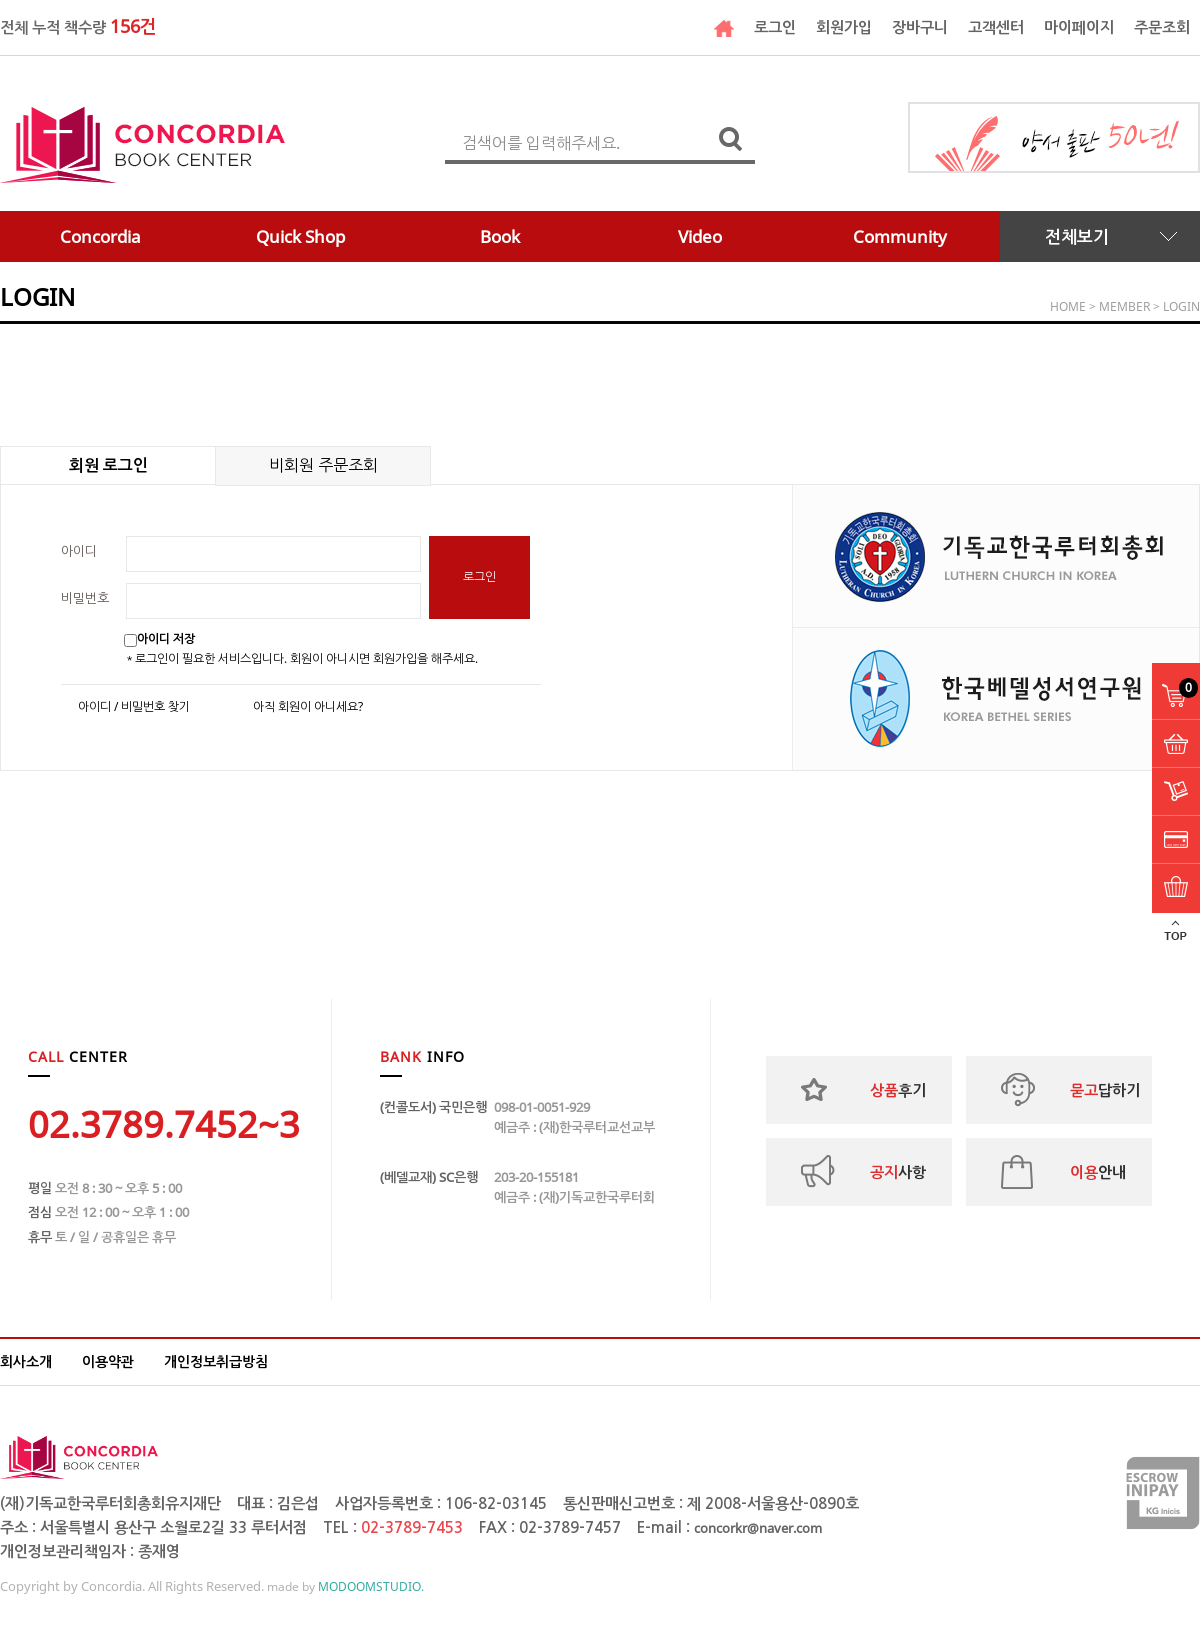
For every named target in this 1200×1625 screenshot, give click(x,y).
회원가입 (844, 27)
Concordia (100, 236)
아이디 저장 (166, 638)
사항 (898, 1172)
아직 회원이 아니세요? (308, 707)
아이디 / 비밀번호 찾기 (134, 707)
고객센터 (996, 27)
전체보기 (1077, 236)
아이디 (79, 551)
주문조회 (1162, 27)
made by (345, 1586)
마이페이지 (1079, 27)
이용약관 (108, 1361)
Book (500, 236)
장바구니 (920, 27)
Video (700, 236)
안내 (1098, 1172)
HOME (1068, 306)
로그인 (775, 27)
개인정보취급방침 (216, 1361)
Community (900, 236)
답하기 (1105, 1090)
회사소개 (26, 1361)
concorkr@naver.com (758, 1528)
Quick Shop (300, 236)
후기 (898, 1090)
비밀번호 (85, 598)
